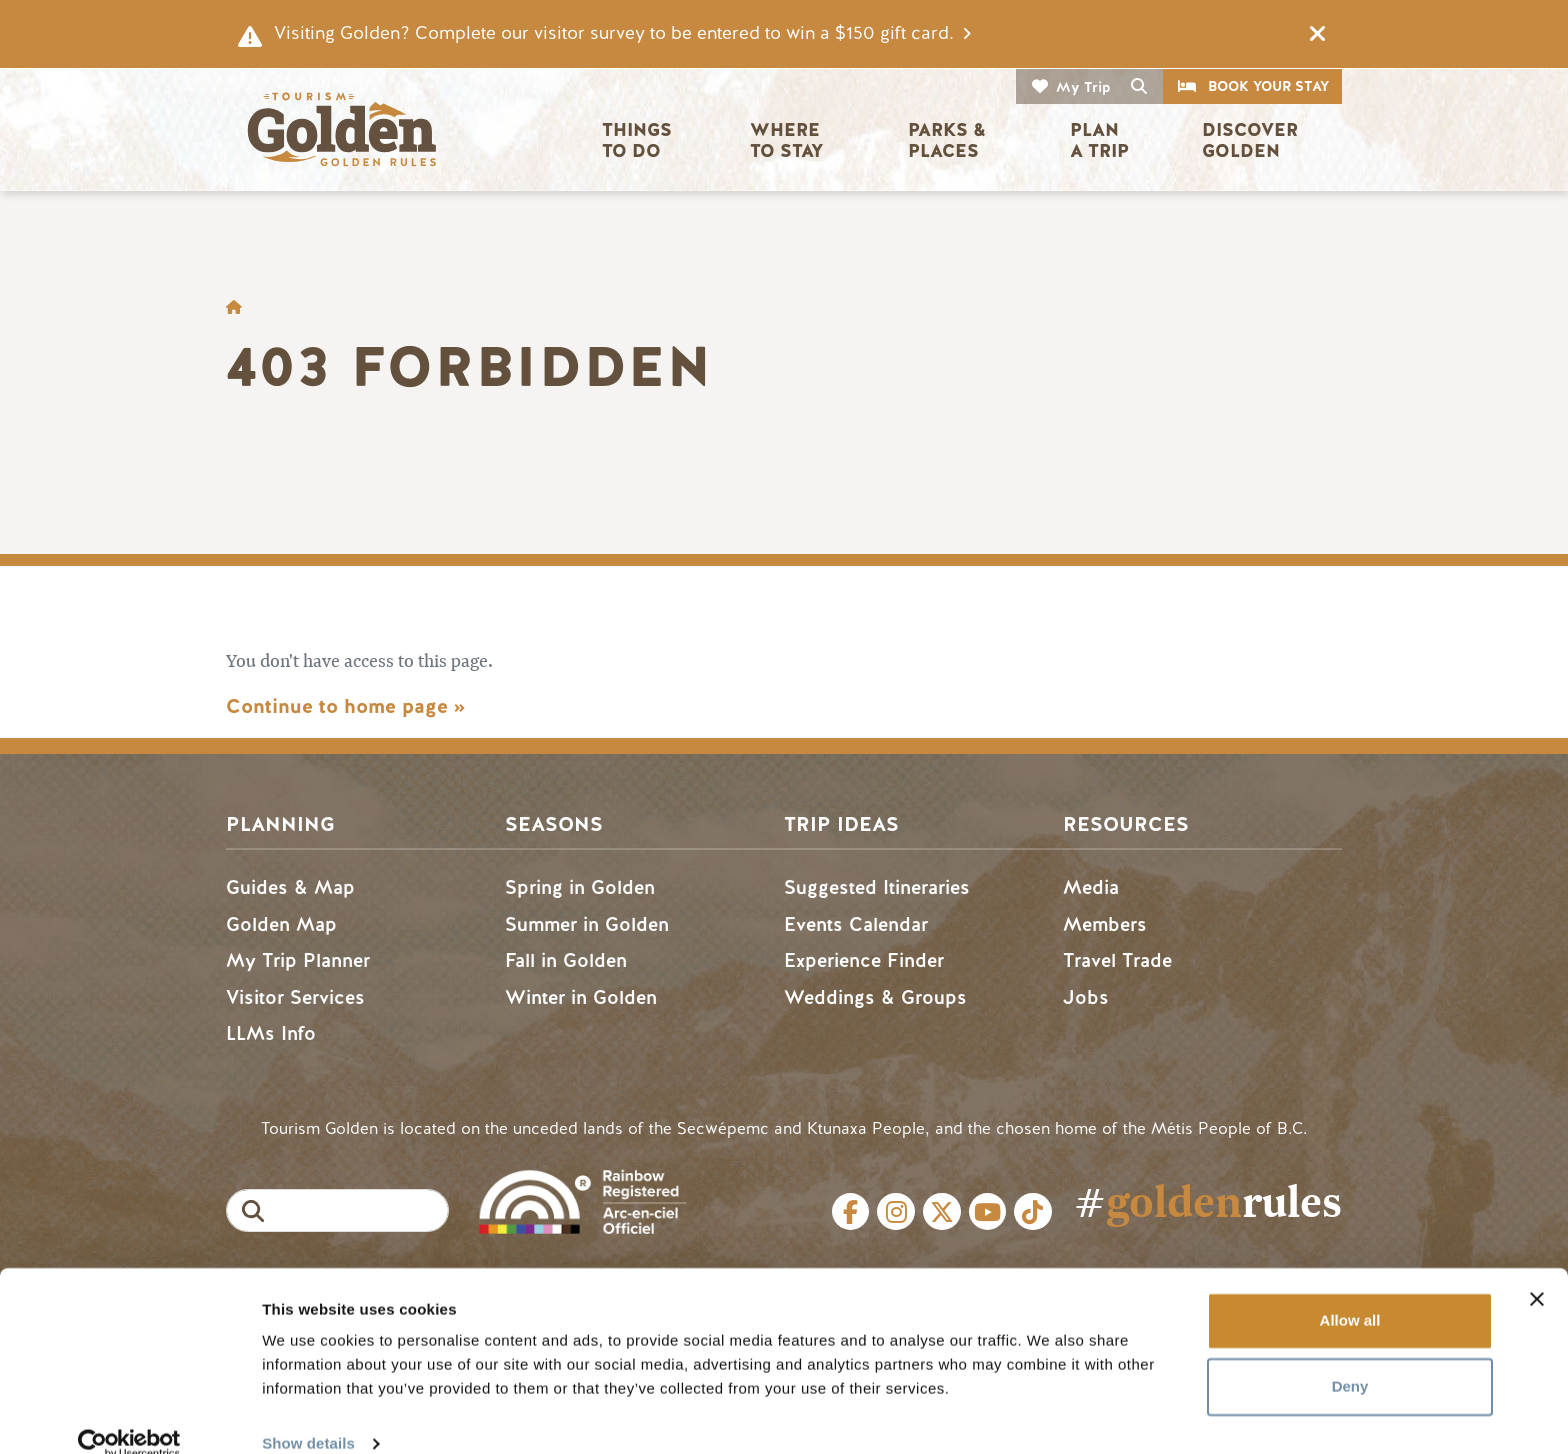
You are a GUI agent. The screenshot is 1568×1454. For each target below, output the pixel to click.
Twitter (942, 1212)
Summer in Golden (587, 924)
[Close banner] (1537, 1270)
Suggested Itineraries (877, 887)
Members (1105, 924)
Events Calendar (856, 924)
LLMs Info (271, 1033)
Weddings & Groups (875, 997)
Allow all (1350, 1291)
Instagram (896, 1212)
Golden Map (281, 924)
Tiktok (1033, 1212)
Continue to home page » (345, 706)
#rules (1208, 1201)
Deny (1350, 1356)
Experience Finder (864, 960)
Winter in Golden (581, 997)
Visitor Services (295, 997)
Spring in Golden (580, 887)
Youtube (988, 1212)
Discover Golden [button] (1252, 140)
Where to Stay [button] (787, 140)
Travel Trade (1117, 960)
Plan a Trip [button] (1099, 140)
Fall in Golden (566, 960)
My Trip (1083, 87)
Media (1091, 887)
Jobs (1086, 997)
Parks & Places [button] (949, 140)
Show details (308, 1414)
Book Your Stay (1268, 86)
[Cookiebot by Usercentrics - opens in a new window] (129, 1415)
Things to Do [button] (639, 140)
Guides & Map (290, 887)
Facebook (851, 1212)
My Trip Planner (298, 960)
